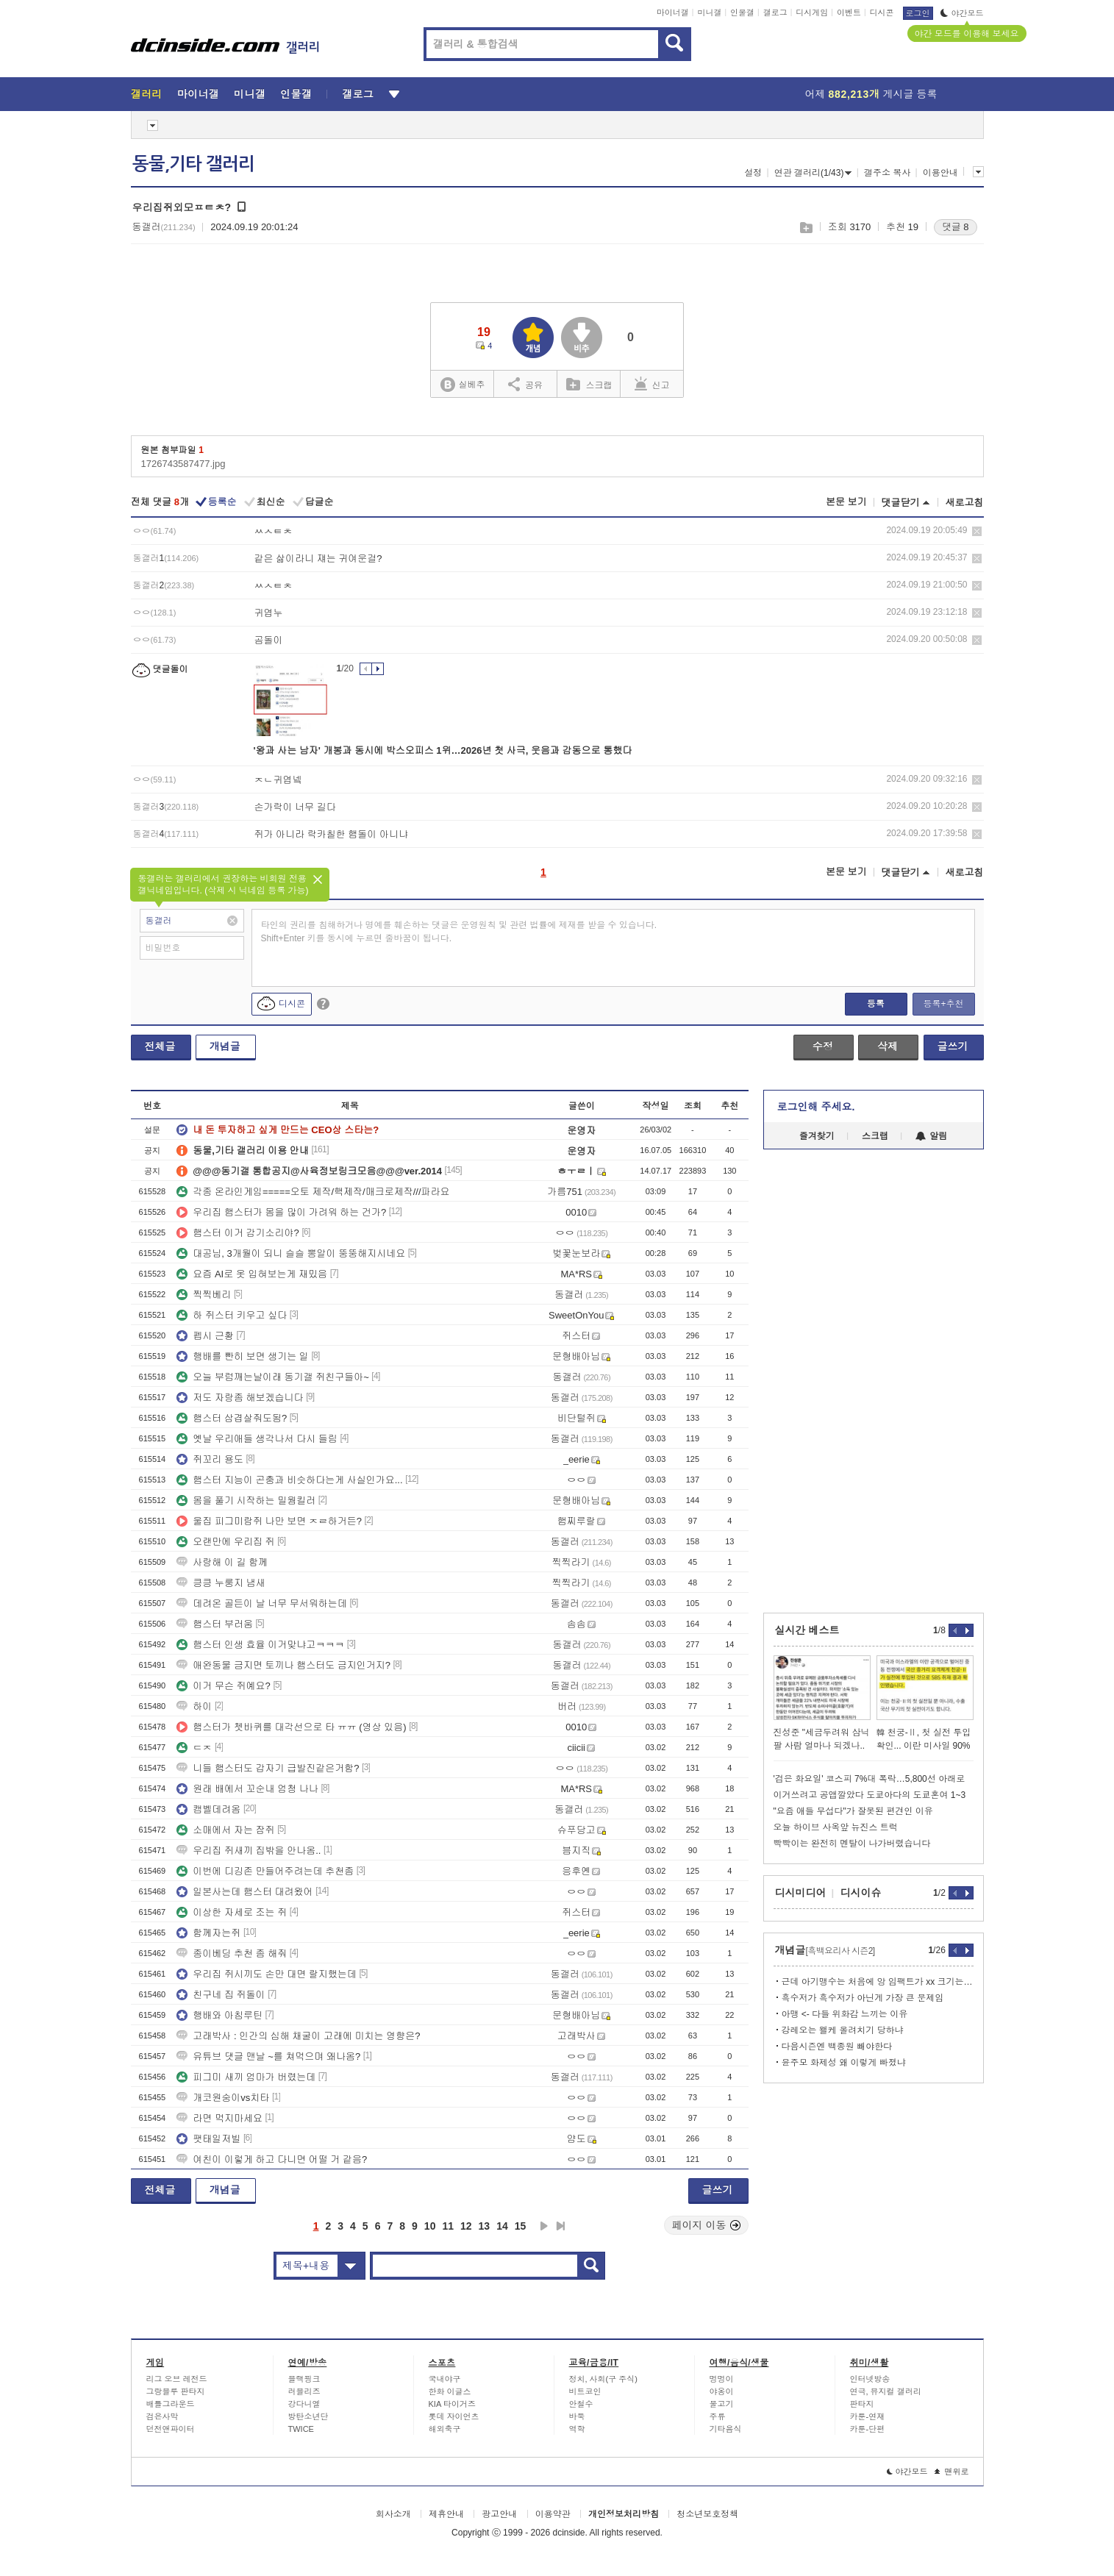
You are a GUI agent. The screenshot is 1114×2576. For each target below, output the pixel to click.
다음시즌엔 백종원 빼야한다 (837, 2046)
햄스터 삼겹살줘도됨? (231, 1418)
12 (466, 2226)
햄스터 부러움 (214, 1624)
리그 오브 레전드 (176, 2379)
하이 (194, 1706)
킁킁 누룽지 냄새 (220, 1582)
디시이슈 (861, 1893)
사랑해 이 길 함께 (222, 1562)
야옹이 (722, 2391)
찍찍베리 (203, 1294)
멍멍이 (722, 2379)
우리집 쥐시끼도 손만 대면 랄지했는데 (266, 1974)
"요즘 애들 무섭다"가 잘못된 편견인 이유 (853, 1811)
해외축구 (445, 2429)
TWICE (301, 2429)
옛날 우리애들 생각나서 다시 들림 (256, 1438)
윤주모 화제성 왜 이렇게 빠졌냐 (844, 2063)
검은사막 (162, 2416)
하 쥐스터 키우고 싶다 (231, 1315)
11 (448, 2226)
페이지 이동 (706, 2225)
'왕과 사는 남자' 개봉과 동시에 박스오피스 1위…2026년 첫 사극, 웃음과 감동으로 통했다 (443, 750)
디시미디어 (800, 1893)
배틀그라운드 (170, 2404)
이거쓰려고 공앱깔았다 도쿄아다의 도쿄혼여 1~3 (870, 1795)
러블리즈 (304, 2391)
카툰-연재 (867, 2416)
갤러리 (147, 94)
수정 (823, 1046)
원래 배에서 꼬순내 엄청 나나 (247, 1788)
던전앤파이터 (170, 2429)
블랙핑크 (304, 2379)
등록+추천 (943, 1004)
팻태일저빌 (208, 2138)
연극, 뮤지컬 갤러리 (885, 2391)
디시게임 (812, 12)
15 (520, 2226)
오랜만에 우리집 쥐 (225, 1541)
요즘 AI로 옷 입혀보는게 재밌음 (251, 1274)
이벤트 (849, 12)
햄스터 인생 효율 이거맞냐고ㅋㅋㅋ (260, 1644)
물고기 (722, 2404)
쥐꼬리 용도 (209, 1459)
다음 (544, 2226)
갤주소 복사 (887, 173)
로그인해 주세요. (816, 1107)
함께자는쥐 (208, 1932)
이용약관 (553, 2514)
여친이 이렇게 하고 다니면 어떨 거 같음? (271, 2159)
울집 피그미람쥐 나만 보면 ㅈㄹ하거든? (269, 1521)
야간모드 (962, 13)
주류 (718, 2416)
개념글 (225, 1046)
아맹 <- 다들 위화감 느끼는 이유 (845, 2014)
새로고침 (965, 502)
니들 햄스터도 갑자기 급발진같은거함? (267, 1768)
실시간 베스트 (807, 1630)
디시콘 (882, 12)
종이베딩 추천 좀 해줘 (231, 1953)
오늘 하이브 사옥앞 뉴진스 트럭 (836, 1827)
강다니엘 (304, 2404)
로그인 (918, 13)
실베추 (462, 385)
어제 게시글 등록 (871, 94)
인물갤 (742, 12)
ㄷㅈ (194, 1747)
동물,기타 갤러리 (193, 164)
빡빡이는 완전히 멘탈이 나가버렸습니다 (852, 1843)
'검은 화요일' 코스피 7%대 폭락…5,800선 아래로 (869, 1779)
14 (502, 2226)
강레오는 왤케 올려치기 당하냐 (843, 2030)
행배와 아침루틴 (219, 2015)
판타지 (862, 2404)
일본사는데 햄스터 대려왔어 (244, 1891)
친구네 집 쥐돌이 (220, 1994)
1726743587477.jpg (183, 463)
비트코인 (585, 2391)
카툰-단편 (867, 2429)
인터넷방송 (870, 2379)
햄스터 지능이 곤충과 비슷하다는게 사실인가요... (289, 1479)
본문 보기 (846, 501)
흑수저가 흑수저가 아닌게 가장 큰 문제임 (863, 1998)
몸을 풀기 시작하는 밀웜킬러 (245, 1500)
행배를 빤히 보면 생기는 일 (242, 1356)
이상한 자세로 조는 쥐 (231, 1912)
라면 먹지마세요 (219, 2118)
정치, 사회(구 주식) (603, 2379)
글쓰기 (953, 1046)
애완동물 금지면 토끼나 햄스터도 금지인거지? (283, 1665)
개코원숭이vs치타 (222, 2097)
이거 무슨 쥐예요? (223, 1685)
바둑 (577, 2416)
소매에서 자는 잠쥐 (225, 1829)
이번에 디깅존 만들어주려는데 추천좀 (265, 1871)
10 (430, 2226)
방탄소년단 (308, 2416)
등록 (876, 1004)
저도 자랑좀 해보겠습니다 (239, 1397)
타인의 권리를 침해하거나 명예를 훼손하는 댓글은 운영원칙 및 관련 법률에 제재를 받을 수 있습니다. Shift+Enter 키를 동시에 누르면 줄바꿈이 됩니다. (459, 931)
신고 (652, 384)
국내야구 (445, 2379)
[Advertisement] (821, 1381)
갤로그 (775, 12)
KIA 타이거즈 (452, 2404)
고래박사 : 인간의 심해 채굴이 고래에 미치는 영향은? (298, 2035)
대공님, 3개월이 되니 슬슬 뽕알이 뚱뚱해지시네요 (290, 1253)
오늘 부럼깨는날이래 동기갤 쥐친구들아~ (272, 1376)
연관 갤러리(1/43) (813, 173)
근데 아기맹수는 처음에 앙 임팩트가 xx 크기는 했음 (878, 1982)
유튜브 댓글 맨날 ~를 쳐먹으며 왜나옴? (268, 2056)
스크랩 (806, 227)
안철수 (581, 2404)
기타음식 (726, 2429)
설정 (753, 173)
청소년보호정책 (707, 2514)
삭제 (977, 531)
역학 (577, 2429)
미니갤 (709, 12)
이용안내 (940, 173)
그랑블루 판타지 (175, 2391)
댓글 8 (955, 226)
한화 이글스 (450, 2391)
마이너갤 (673, 12)
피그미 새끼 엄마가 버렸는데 (245, 2077)
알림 (931, 1136)
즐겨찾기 (817, 1136)
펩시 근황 (205, 1335)
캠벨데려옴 (208, 1809)
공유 (525, 384)
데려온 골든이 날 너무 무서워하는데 (261, 1603)
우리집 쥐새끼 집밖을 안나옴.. (248, 1850)
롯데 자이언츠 (454, 2416)
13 (484, 2226)
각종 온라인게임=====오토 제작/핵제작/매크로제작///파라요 (312, 1191)
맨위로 (952, 2471)
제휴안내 (446, 2514)
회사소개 (393, 2514)
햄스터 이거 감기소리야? (237, 1232)
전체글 (160, 1046)
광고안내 (499, 2514)
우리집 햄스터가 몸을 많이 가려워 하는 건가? (281, 1212)
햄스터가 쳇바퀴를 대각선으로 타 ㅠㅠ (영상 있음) (291, 1727)
